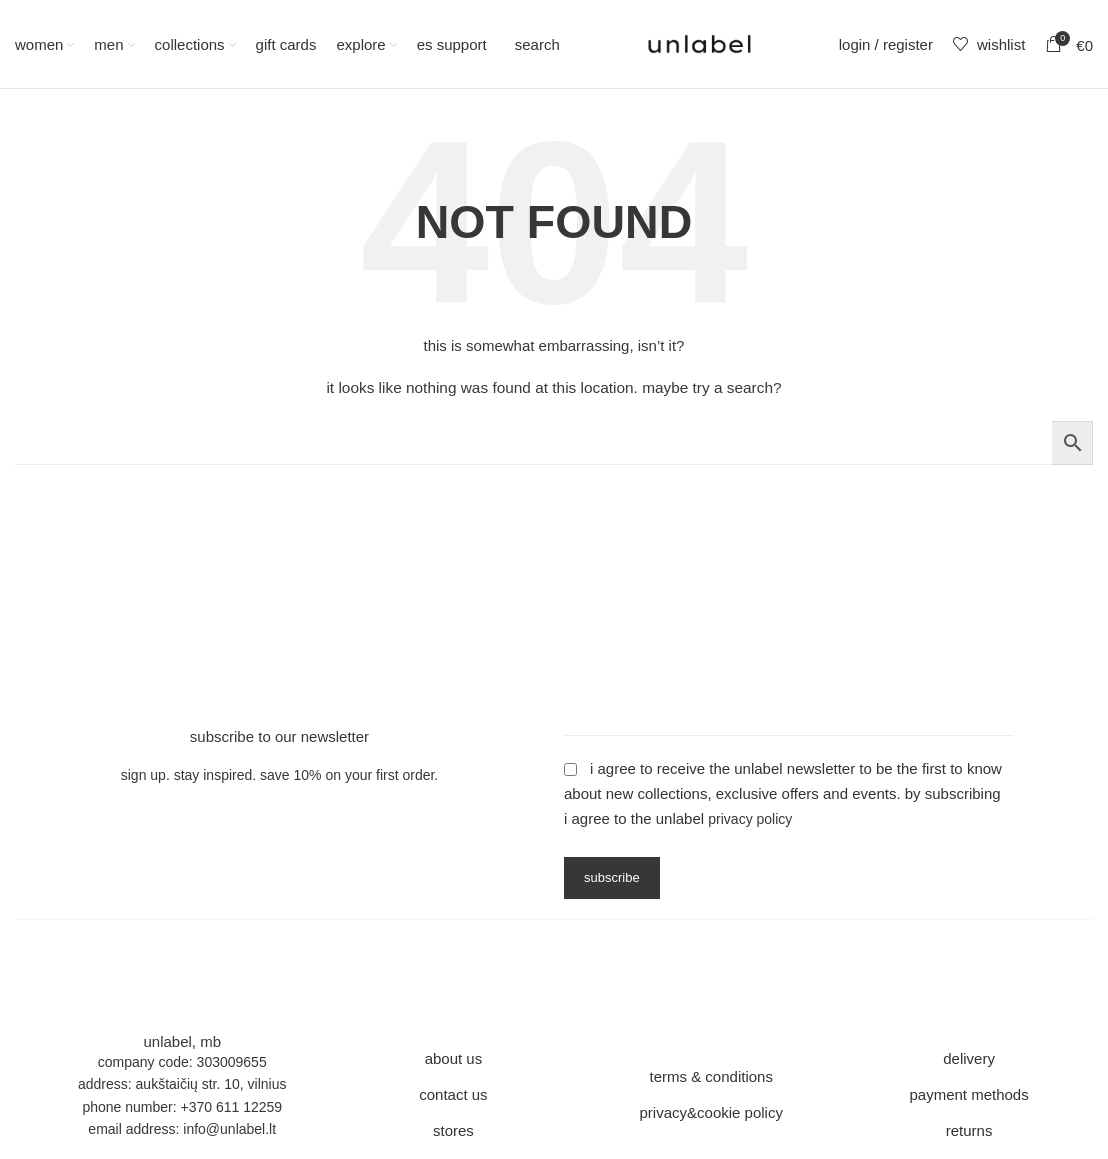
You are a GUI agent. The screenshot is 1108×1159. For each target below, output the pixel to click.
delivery (969, 1058)
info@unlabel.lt (229, 1129)
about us (454, 1058)
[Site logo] (699, 43)
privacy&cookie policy (711, 1112)
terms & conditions (711, 1076)
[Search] (533, 44)
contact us (453, 1094)
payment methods (968, 1094)
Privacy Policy (750, 819)
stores (453, 1130)
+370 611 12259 (231, 1107)
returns (969, 1130)
